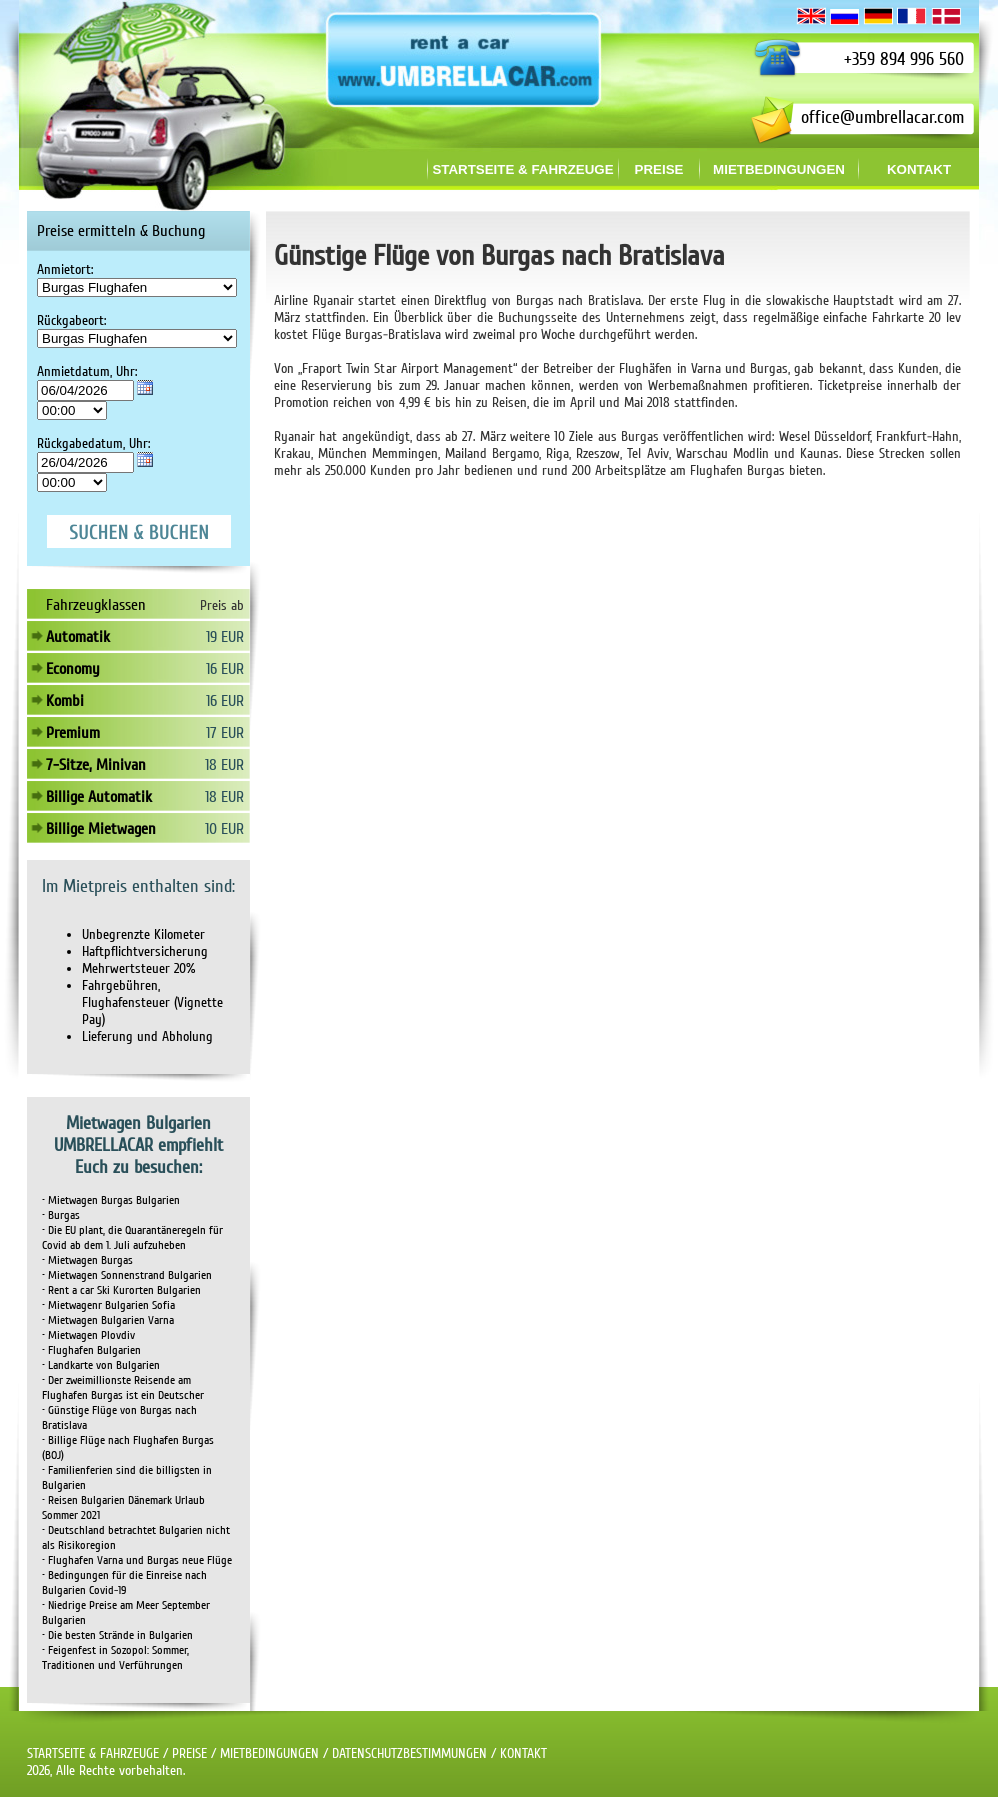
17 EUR (225, 733)
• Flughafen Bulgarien (91, 1350)
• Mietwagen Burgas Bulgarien (111, 1200)
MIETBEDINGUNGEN (269, 1753)
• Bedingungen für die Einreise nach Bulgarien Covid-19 (124, 1583)
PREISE (189, 1753)
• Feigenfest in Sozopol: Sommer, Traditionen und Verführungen (115, 1658)
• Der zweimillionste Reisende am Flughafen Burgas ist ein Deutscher (123, 1388)
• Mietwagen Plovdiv (88, 1335)
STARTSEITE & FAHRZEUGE (93, 1753)
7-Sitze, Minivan (96, 765)
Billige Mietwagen (101, 829)
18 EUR (224, 765)
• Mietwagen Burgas (87, 1260)
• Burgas (61, 1215)
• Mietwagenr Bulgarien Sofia (108, 1305)
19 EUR (225, 637)
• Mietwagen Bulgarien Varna (108, 1320)
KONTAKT (523, 1753)
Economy (73, 669)
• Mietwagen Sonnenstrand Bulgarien (127, 1275)
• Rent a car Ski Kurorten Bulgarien (121, 1290)
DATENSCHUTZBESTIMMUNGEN (409, 1753)
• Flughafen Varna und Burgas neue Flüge (137, 1560)
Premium (73, 733)
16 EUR (225, 669)
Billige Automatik (99, 797)
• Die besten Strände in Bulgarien (117, 1635)
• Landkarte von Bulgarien (101, 1365)
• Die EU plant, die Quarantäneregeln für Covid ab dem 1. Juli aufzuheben (132, 1238)
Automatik (78, 637)
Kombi (65, 701)
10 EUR (224, 829)
